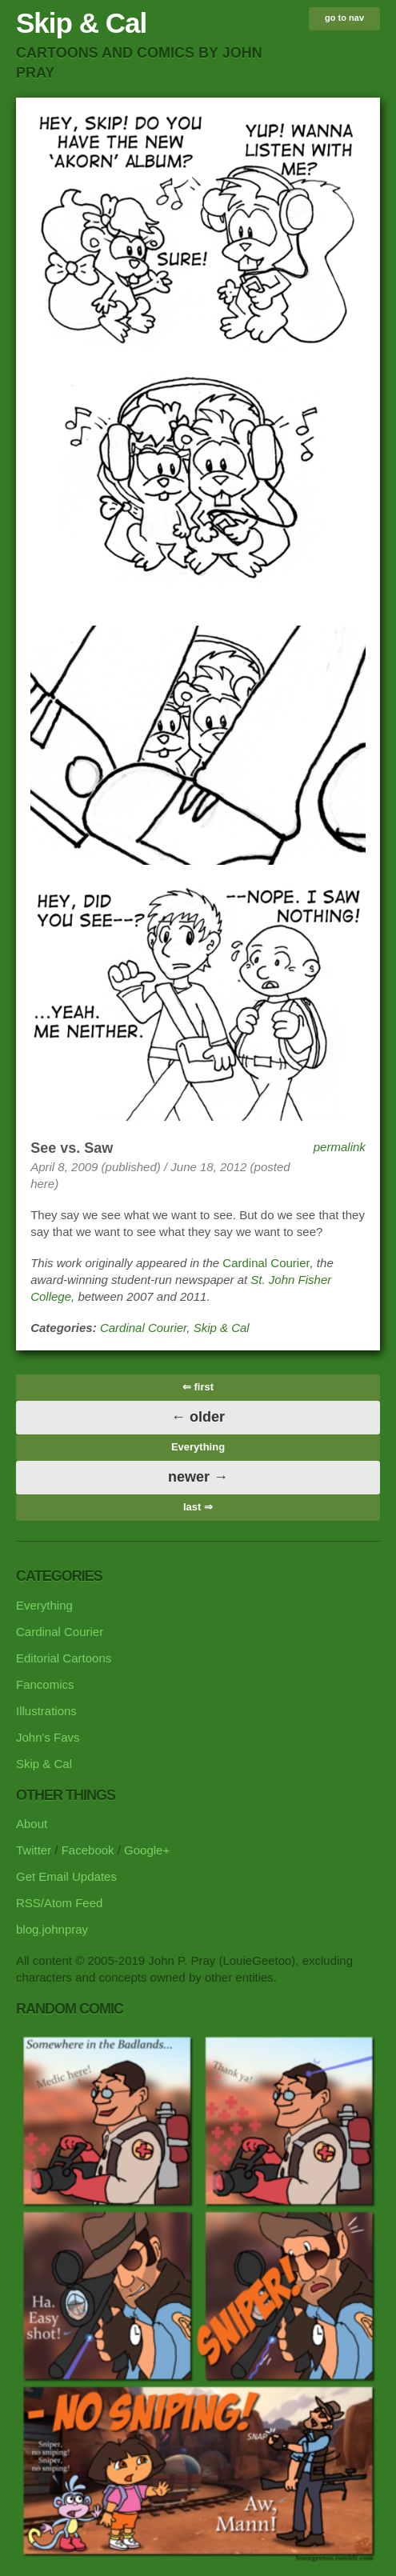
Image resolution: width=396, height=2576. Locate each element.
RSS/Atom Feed (59, 1903)
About (31, 1823)
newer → (198, 1477)
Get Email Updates (66, 1876)
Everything (198, 1447)
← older (198, 1417)
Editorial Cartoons (63, 1658)
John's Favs (48, 1737)
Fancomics (45, 1684)
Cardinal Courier (266, 1263)
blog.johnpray (52, 1929)
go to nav (344, 17)
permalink (340, 1147)
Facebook (88, 1850)
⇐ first (198, 1387)
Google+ (147, 1850)
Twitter (33, 1850)
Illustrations (46, 1711)
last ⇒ (198, 1507)
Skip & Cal (81, 22)
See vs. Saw (71, 1148)
